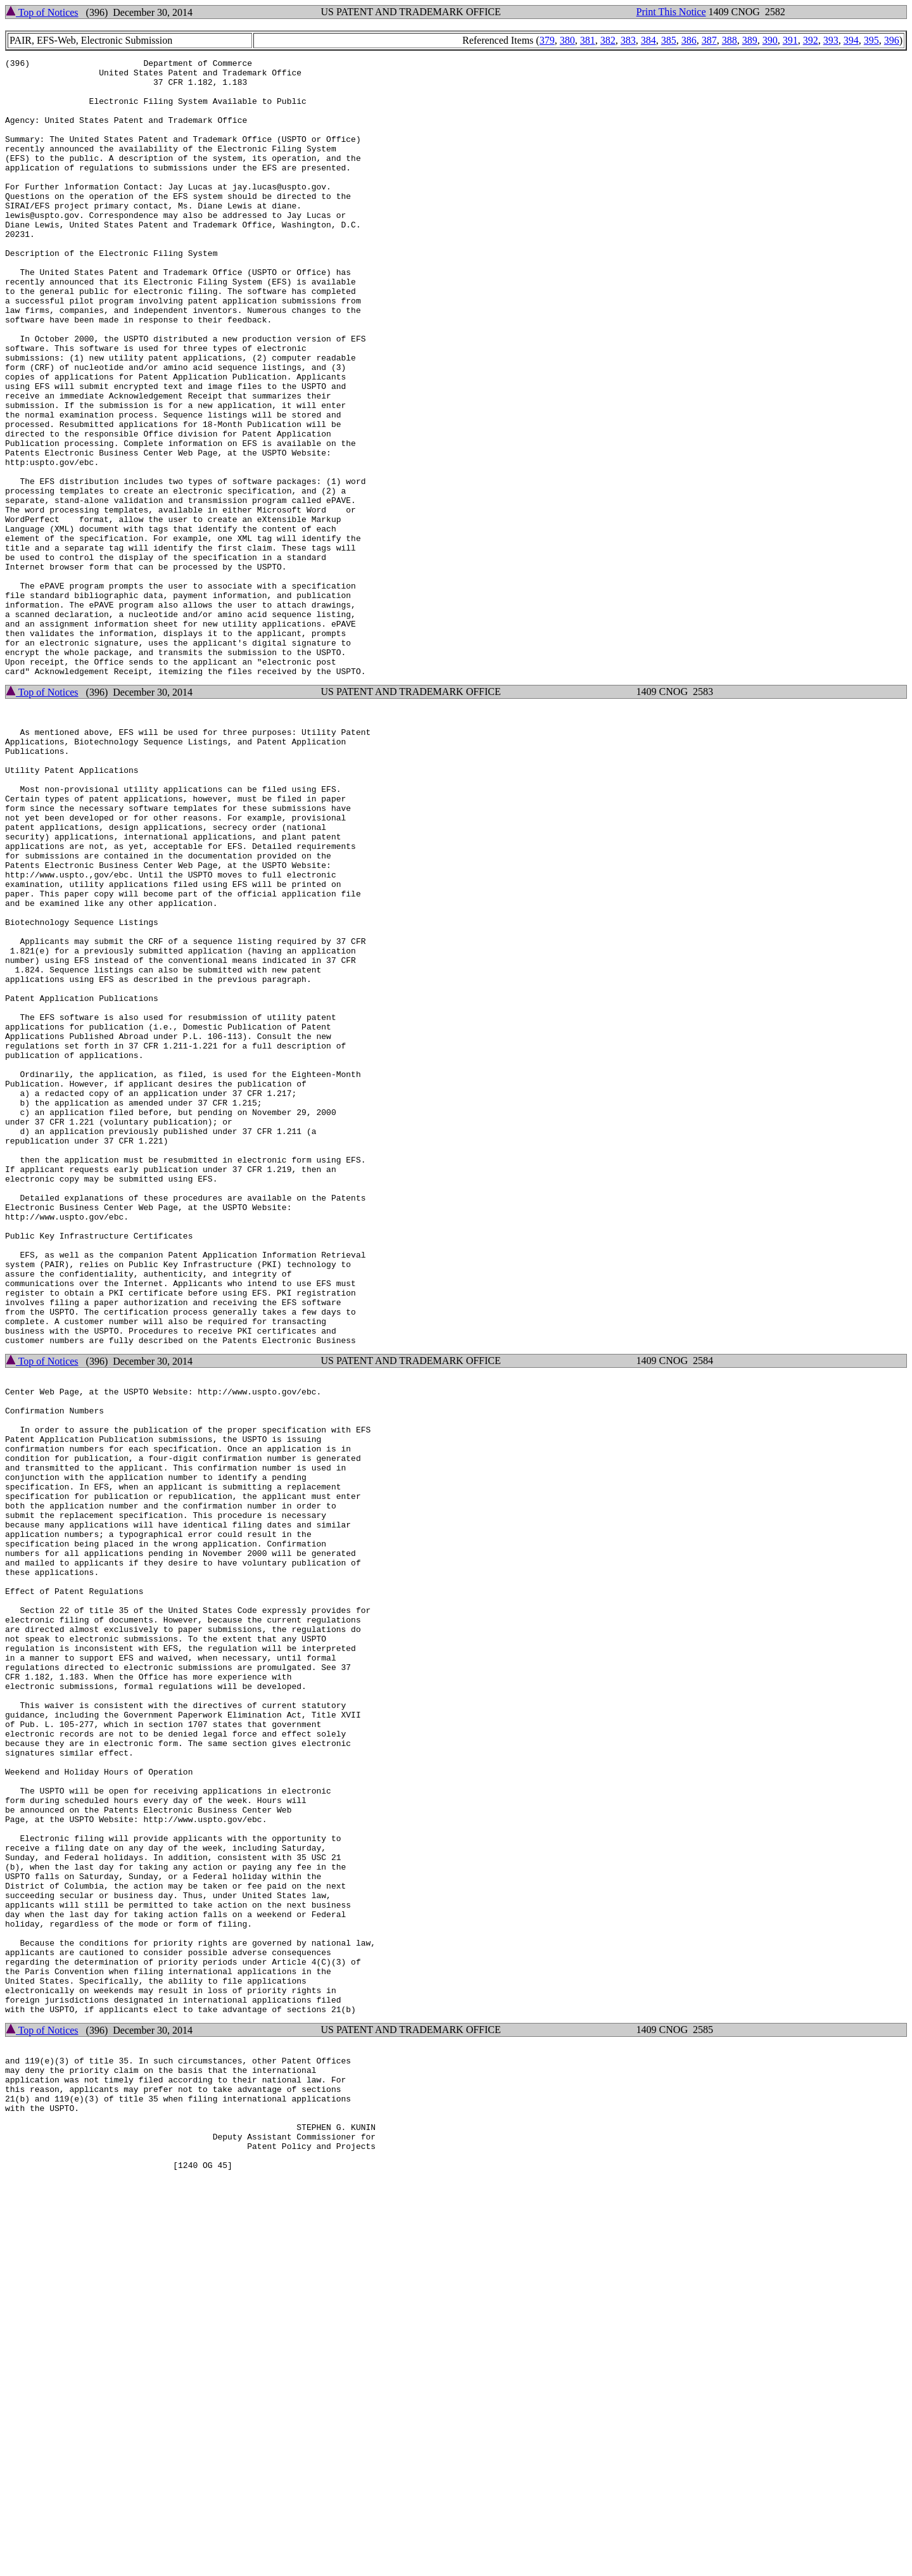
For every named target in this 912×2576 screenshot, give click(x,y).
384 (648, 40)
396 (891, 40)
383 (628, 40)
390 (770, 40)
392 (810, 40)
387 (709, 40)
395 (871, 40)
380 (567, 40)
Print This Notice (671, 11)
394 (851, 40)
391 (790, 40)
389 (749, 40)
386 (689, 40)
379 (547, 40)
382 (608, 40)
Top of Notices (42, 12)
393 (831, 40)
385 (668, 40)
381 (587, 40)
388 (729, 40)
